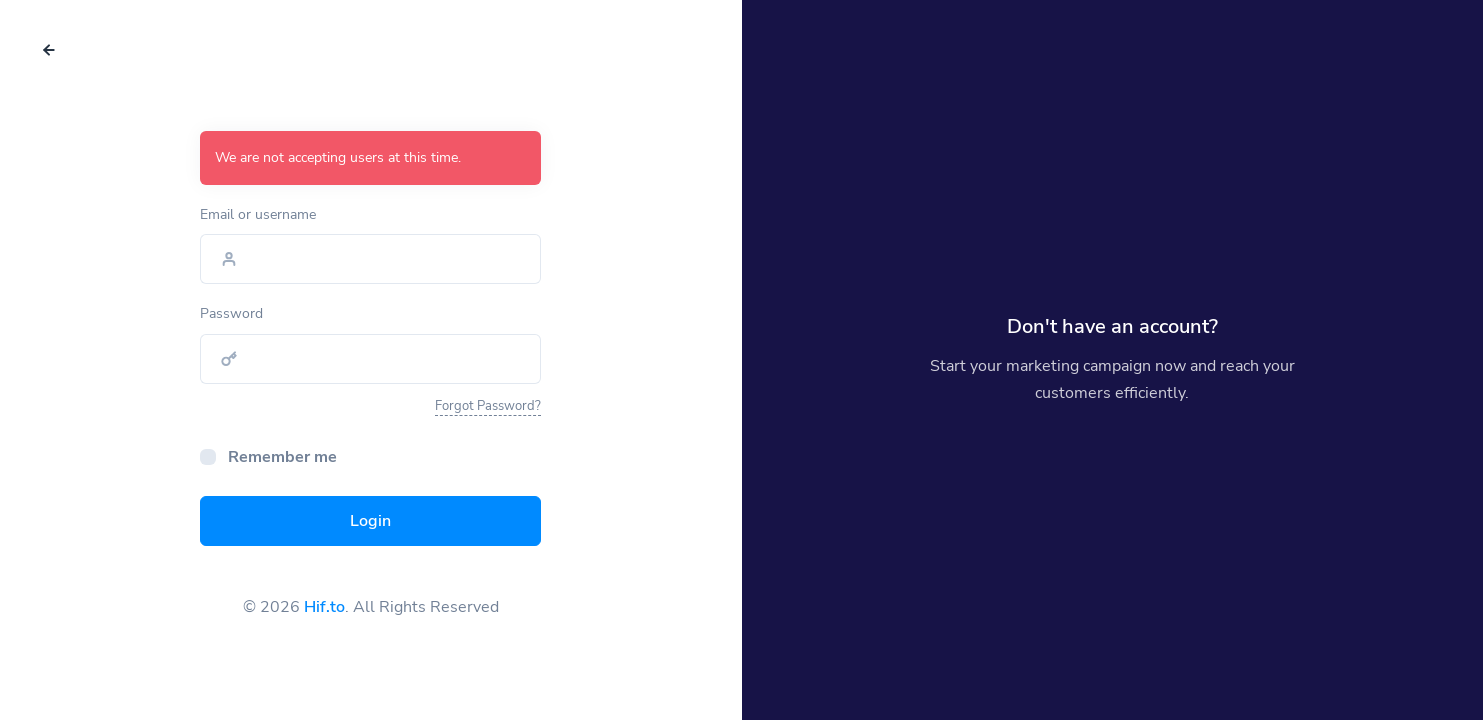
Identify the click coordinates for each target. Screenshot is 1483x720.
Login (370, 521)
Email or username (258, 214)
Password (231, 313)
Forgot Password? (488, 406)
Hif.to (324, 607)
